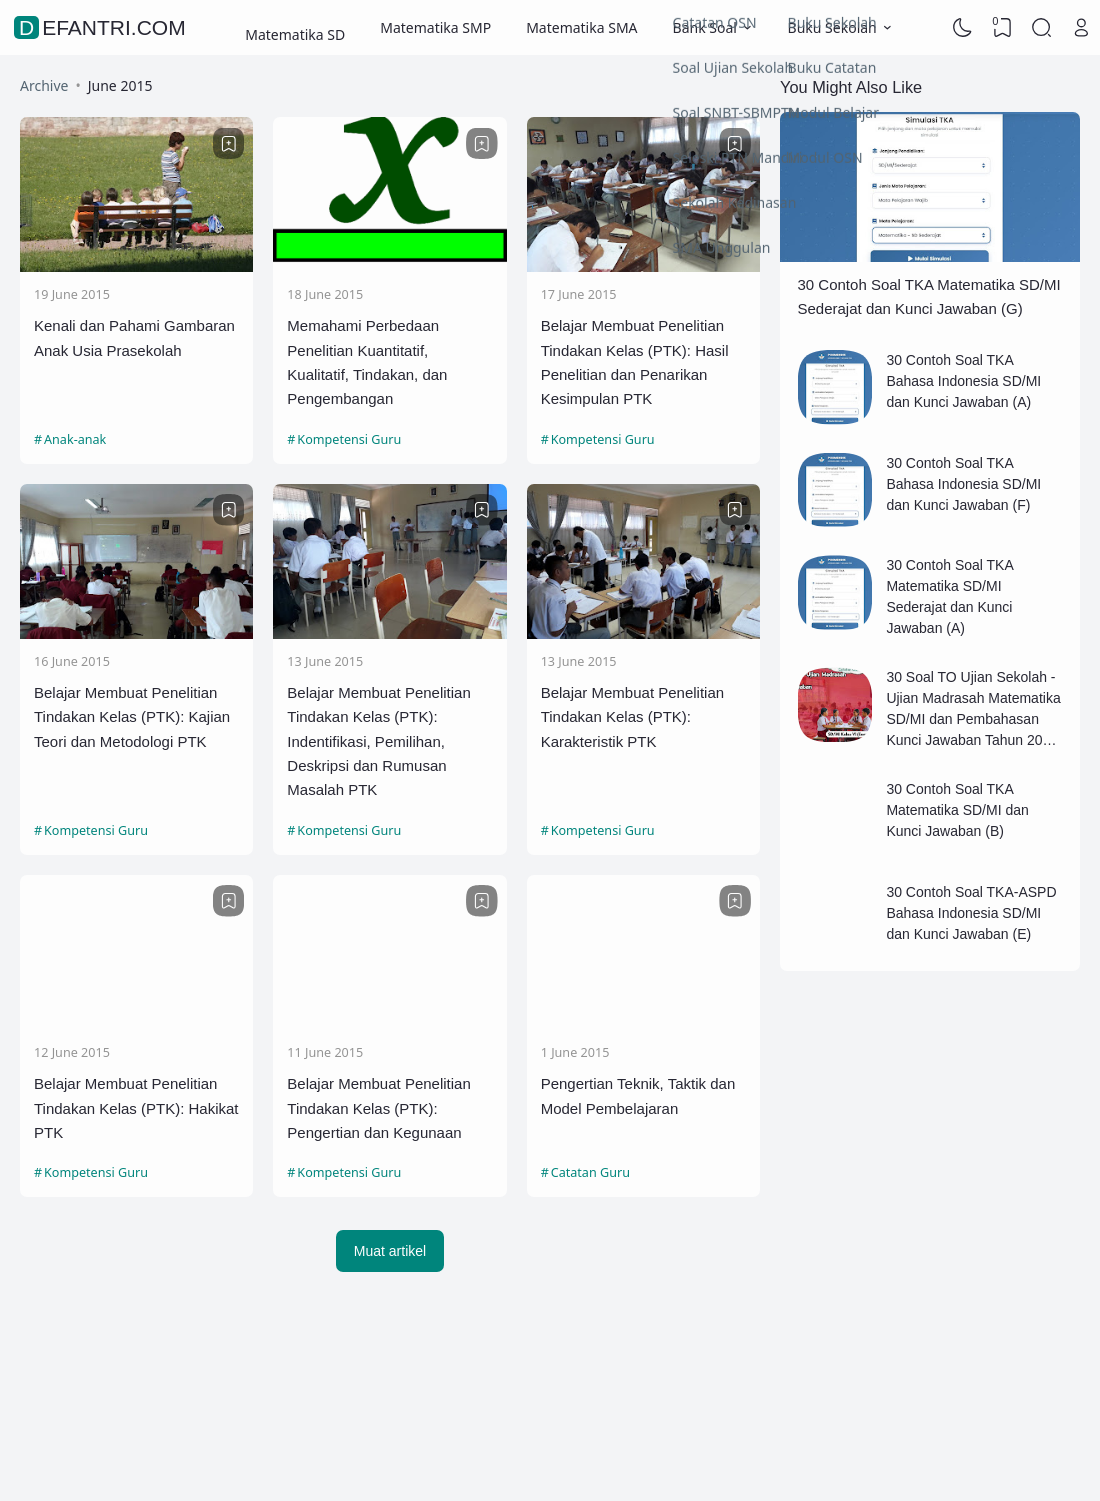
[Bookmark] (229, 144)
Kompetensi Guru (349, 439)
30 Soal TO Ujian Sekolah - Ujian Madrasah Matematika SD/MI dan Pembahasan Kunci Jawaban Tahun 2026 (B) (973, 719)
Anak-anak (75, 439)
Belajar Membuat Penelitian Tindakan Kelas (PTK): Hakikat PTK (136, 1108)
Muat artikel (390, 1251)
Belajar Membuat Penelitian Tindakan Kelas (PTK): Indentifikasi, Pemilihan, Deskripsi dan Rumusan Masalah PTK (378, 741)
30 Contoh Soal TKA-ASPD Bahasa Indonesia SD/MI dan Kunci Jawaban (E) (971, 913)
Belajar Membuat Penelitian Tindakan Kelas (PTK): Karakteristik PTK (632, 717)
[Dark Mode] (963, 28)
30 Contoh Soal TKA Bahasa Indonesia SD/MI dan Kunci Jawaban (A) (963, 381)
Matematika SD (295, 27)
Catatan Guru (590, 1172)
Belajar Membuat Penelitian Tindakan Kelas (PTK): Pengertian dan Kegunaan (378, 1108)
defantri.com (102, 27)
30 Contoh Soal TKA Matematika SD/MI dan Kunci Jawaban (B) (957, 810)
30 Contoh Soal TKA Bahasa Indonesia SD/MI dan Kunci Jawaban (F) (963, 484)
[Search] (1042, 28)
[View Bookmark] (1002, 28)
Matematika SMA (581, 27)
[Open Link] (1081, 28)
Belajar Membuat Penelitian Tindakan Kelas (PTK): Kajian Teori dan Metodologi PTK (132, 717)
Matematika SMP (435, 27)
